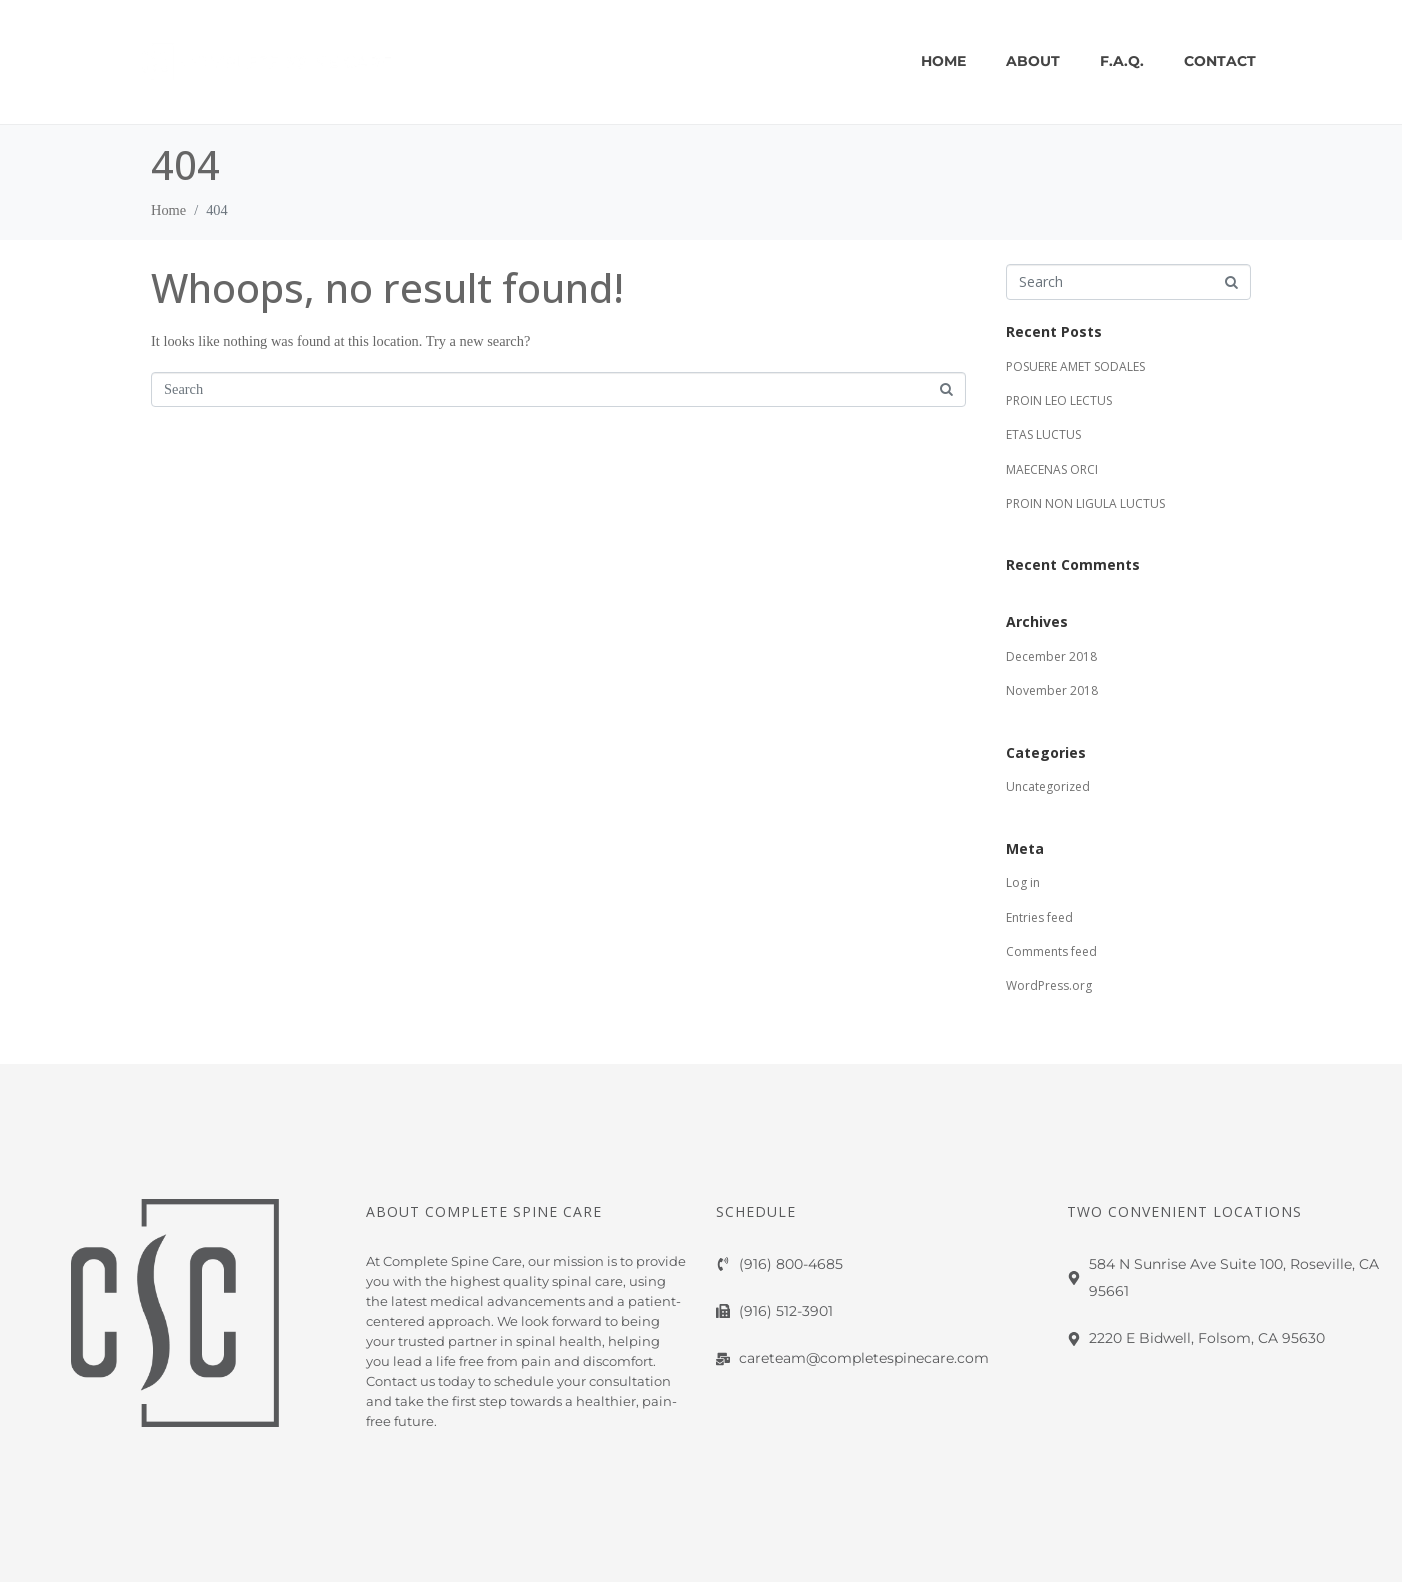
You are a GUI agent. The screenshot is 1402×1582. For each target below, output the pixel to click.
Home (943, 61)
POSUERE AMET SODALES (1075, 366)
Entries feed (1039, 917)
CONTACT (1220, 61)
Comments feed (1051, 951)
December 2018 (1051, 656)
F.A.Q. (1122, 61)
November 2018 (1052, 690)
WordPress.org (1049, 985)
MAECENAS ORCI (1052, 469)
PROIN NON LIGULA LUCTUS (1085, 503)
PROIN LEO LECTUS (1059, 400)
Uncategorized (1048, 786)
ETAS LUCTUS (1043, 434)
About (1033, 61)
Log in (1023, 882)
